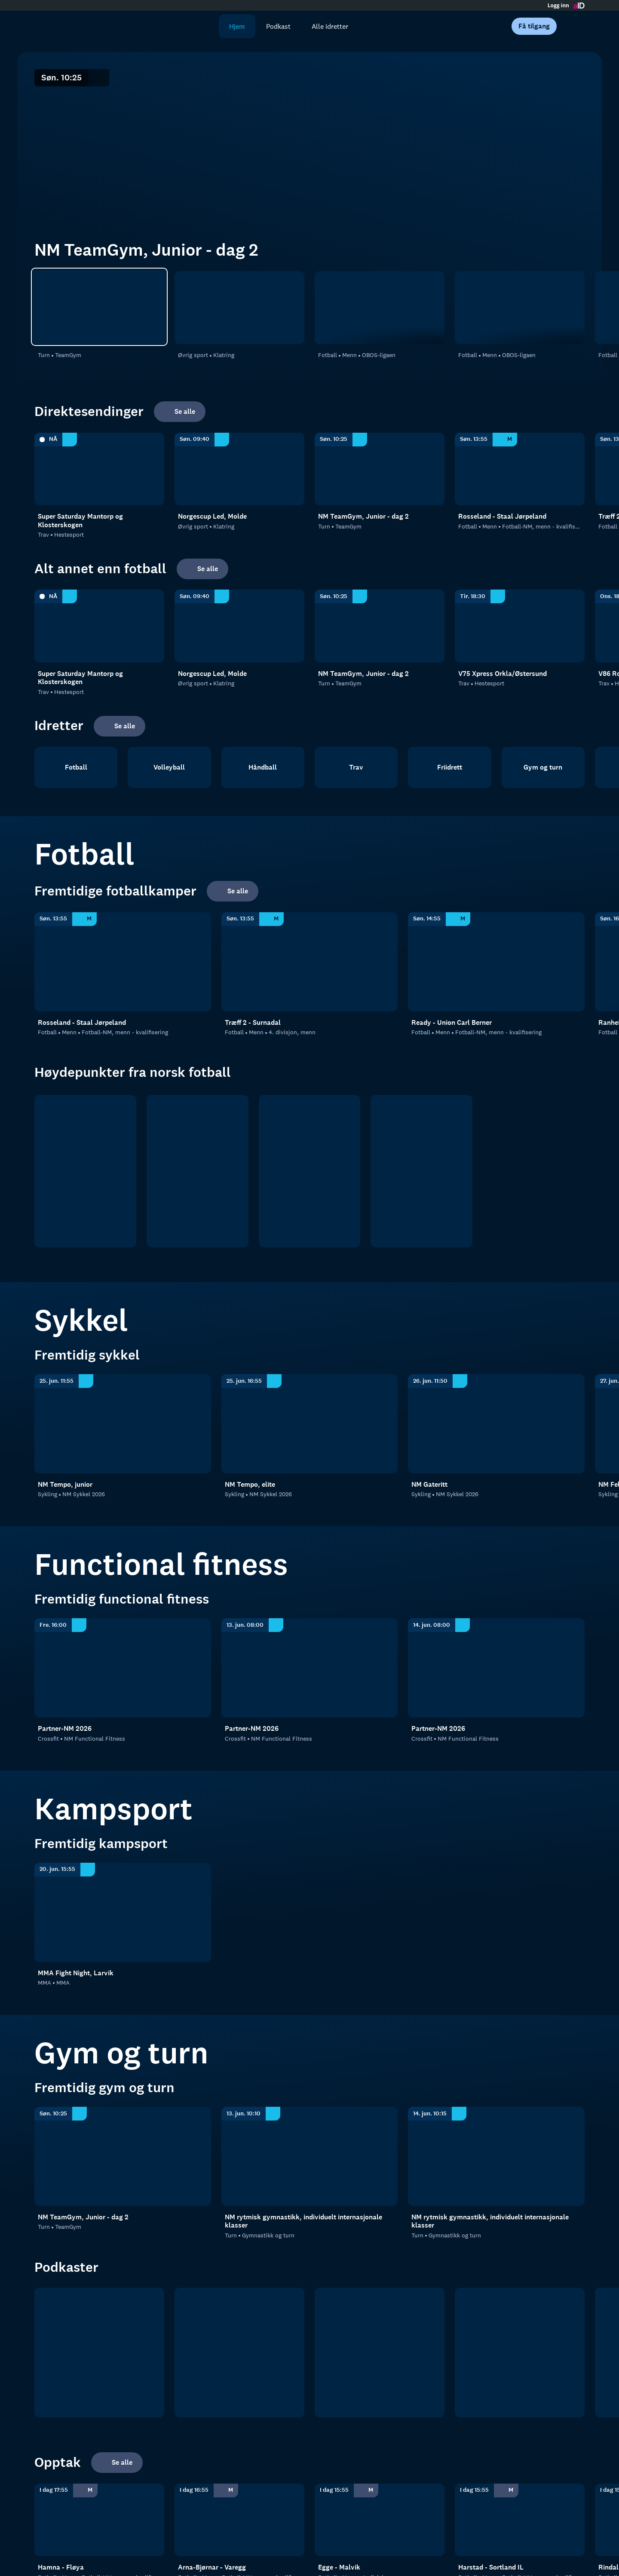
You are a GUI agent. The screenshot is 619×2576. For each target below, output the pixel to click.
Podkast (278, 26)
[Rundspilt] (520, 2352)
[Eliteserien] (85, 1171)
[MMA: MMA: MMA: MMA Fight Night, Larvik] (122, 1912)
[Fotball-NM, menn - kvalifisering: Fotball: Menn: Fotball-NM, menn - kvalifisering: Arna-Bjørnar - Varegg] (239, 2520)
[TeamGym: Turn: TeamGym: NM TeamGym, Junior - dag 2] (99, 306)
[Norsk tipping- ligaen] (421, 1171)
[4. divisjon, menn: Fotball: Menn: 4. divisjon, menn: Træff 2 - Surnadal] (309, 961)
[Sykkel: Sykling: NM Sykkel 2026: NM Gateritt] (496, 1423)
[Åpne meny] (573, 26)
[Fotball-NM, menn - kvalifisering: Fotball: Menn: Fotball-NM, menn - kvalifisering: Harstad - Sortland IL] (520, 2520)
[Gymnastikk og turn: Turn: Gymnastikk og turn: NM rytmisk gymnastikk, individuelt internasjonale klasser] (309, 2156)
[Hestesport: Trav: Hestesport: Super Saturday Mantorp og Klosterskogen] (99, 469)
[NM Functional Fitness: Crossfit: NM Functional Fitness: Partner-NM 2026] (122, 1667)
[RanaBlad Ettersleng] (239, 2352)
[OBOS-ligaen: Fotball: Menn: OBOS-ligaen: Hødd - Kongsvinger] (520, 307)
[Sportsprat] (379, 2352)
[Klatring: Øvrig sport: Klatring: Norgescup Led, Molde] (239, 307)
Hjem (237, 26)
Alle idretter (330, 26)
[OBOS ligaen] (197, 1171)
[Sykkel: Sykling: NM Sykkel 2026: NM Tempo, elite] (309, 1423)
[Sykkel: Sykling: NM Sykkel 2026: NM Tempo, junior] (122, 1423)
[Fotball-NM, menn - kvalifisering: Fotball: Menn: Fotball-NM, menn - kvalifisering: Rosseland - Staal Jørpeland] (520, 469)
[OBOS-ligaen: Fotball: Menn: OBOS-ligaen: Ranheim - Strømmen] (379, 307)
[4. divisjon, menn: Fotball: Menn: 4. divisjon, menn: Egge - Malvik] (379, 2520)
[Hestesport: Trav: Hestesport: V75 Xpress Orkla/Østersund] (520, 626)
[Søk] (206, 26)
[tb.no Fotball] (99, 2352)
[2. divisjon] (310, 1171)
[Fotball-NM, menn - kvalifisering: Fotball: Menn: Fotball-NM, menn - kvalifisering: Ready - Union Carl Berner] (496, 961)
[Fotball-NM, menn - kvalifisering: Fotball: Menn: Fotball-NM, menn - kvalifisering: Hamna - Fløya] (99, 2520)
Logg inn (558, 6)
